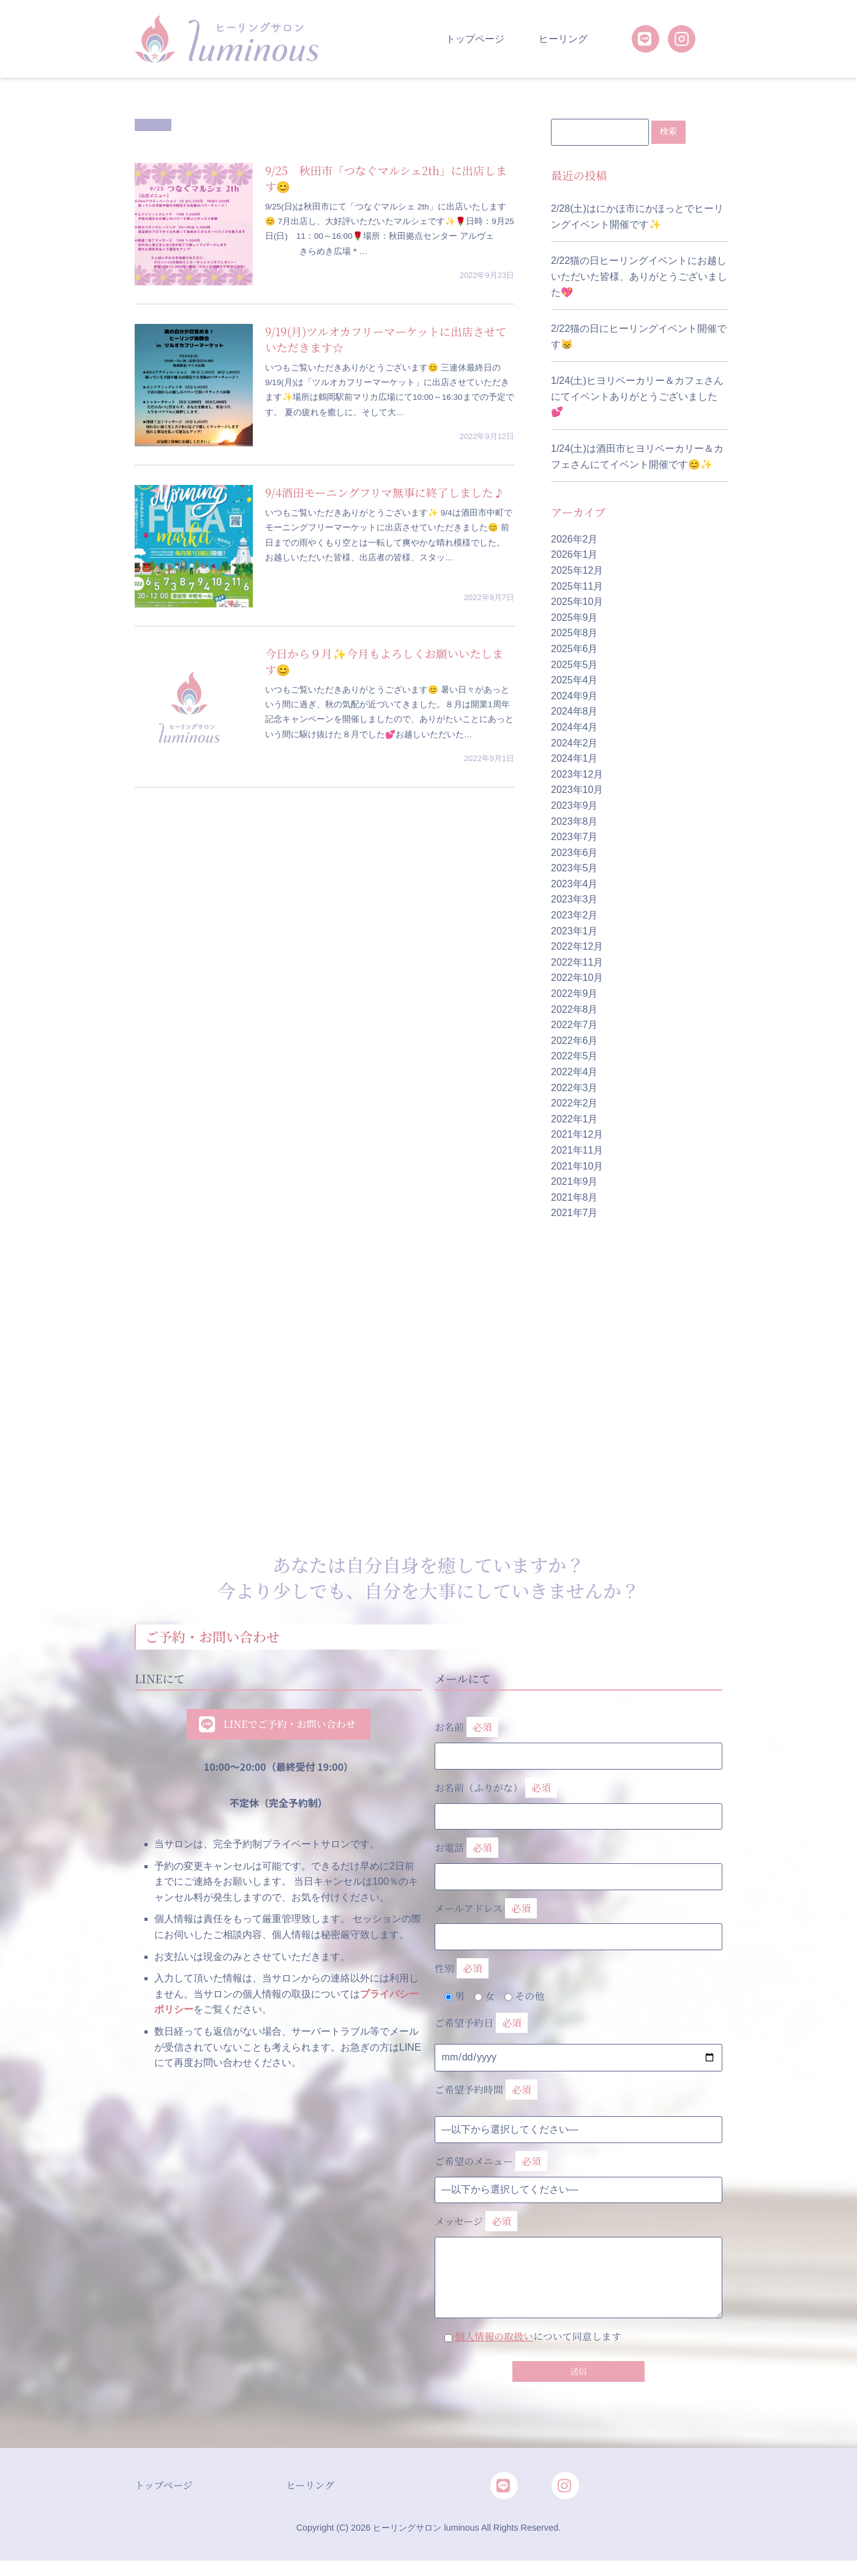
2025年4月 (574, 680)
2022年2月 (574, 1103)
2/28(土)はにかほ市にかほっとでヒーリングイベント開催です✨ (637, 217)
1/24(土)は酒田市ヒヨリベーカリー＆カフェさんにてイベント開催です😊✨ (637, 457)
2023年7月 (574, 837)
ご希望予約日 (481, 2024)
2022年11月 (577, 963)
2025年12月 (577, 571)
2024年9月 (574, 696)
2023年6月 (574, 853)
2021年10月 (577, 1166)
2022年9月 (574, 994)
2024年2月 (574, 743)
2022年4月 (574, 1072)
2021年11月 (577, 1151)
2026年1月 (574, 555)
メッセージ (578, 2247)
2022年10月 (577, 978)
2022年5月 (574, 1056)
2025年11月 (577, 586)
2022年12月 (577, 947)
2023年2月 (574, 916)
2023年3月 (574, 900)
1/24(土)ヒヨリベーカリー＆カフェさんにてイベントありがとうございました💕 (637, 397)
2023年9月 (574, 806)
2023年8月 (574, 821)
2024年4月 (574, 728)
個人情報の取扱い (494, 2337)
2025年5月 (574, 664)
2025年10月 (577, 602)
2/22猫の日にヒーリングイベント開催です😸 (639, 337)
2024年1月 (574, 759)
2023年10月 (577, 790)
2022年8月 (574, 1009)
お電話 (578, 1860)
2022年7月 (574, 1025)
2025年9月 (574, 618)
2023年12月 (577, 775)
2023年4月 (574, 884)
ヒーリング (563, 39)
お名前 (578, 1739)
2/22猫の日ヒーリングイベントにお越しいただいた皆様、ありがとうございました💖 (639, 277)
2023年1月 (574, 931)
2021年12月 (577, 1135)
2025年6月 (574, 649)
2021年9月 (574, 1182)
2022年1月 (574, 1119)
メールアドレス (578, 1920)
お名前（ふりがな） (578, 1800)
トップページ (475, 39)
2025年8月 (574, 633)
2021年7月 (574, 1213)
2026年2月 (574, 540)
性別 (461, 1969)
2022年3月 (574, 1088)
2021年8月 (574, 1198)
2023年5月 (574, 868)
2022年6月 (574, 1041)
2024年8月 (574, 712)
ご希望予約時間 (486, 2091)
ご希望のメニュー (491, 2162)
